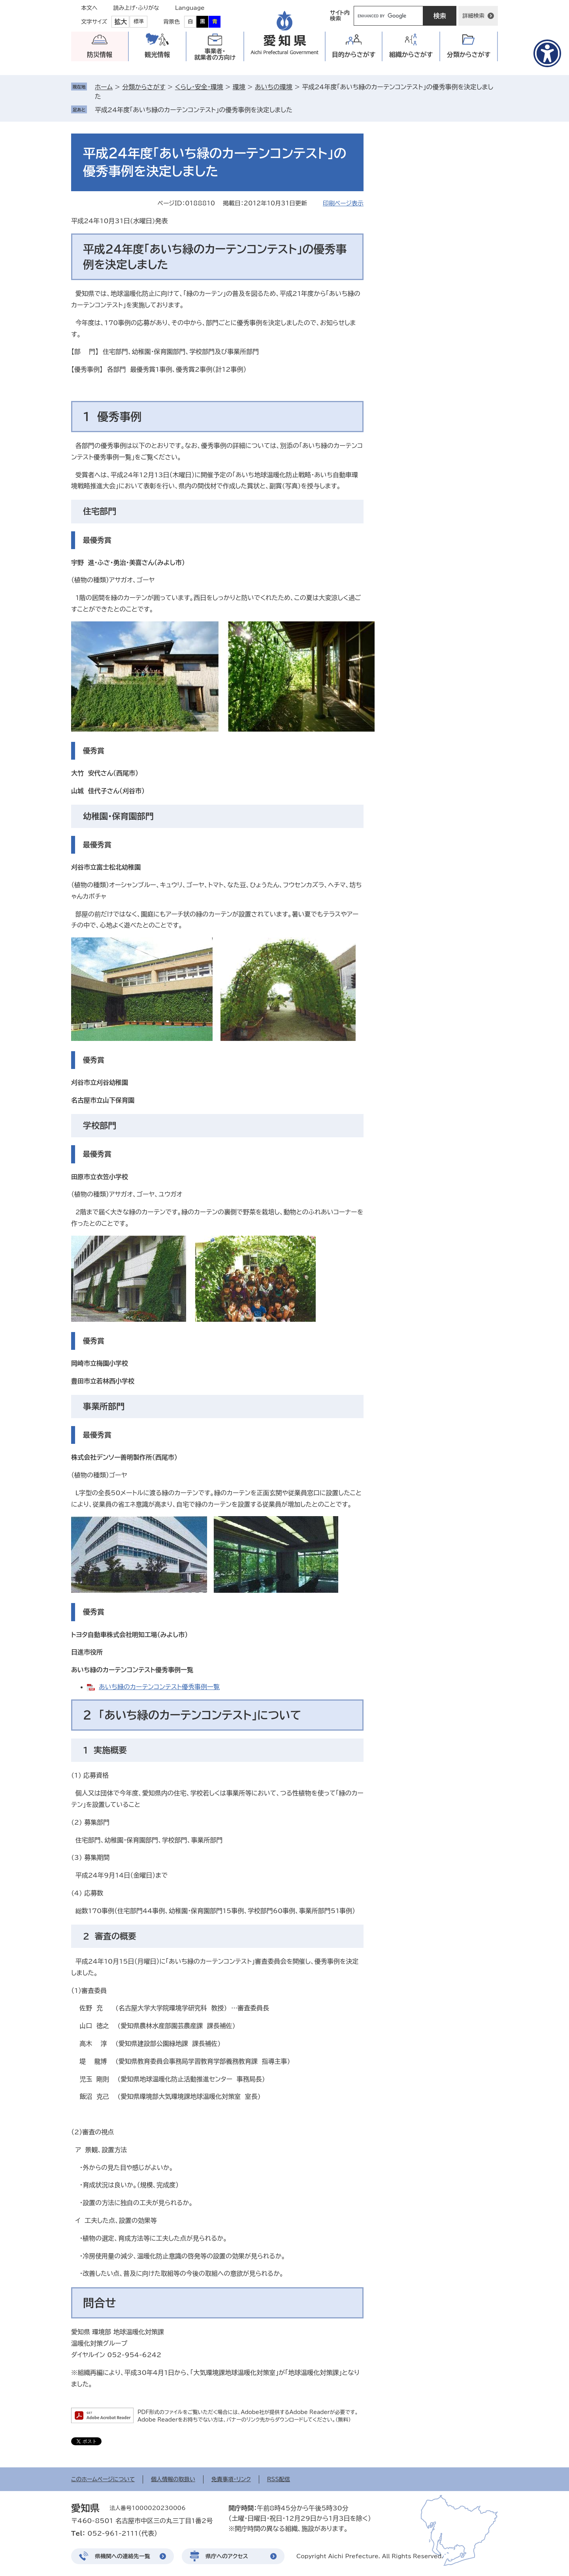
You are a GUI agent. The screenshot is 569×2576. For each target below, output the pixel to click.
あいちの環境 (273, 87)
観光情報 (157, 54)
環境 (239, 87)
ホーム (104, 87)
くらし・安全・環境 (199, 87)
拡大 (120, 22)
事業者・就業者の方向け (215, 54)
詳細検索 (473, 16)
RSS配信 (278, 2479)
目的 (354, 54)
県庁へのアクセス (226, 2556)
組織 (411, 54)
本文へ (89, 8)
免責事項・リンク (231, 2479)
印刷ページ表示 (343, 203)
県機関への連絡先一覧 (122, 2556)
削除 (297, 109)
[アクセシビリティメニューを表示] (547, 53)
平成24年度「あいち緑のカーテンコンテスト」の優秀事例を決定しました (193, 110)
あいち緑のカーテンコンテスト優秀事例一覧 (159, 1687)
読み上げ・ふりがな (136, 8)
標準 (139, 21)
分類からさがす (143, 87)
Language (190, 8)
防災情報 (99, 54)
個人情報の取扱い (173, 2479)
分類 (469, 54)
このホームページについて (103, 2479)
